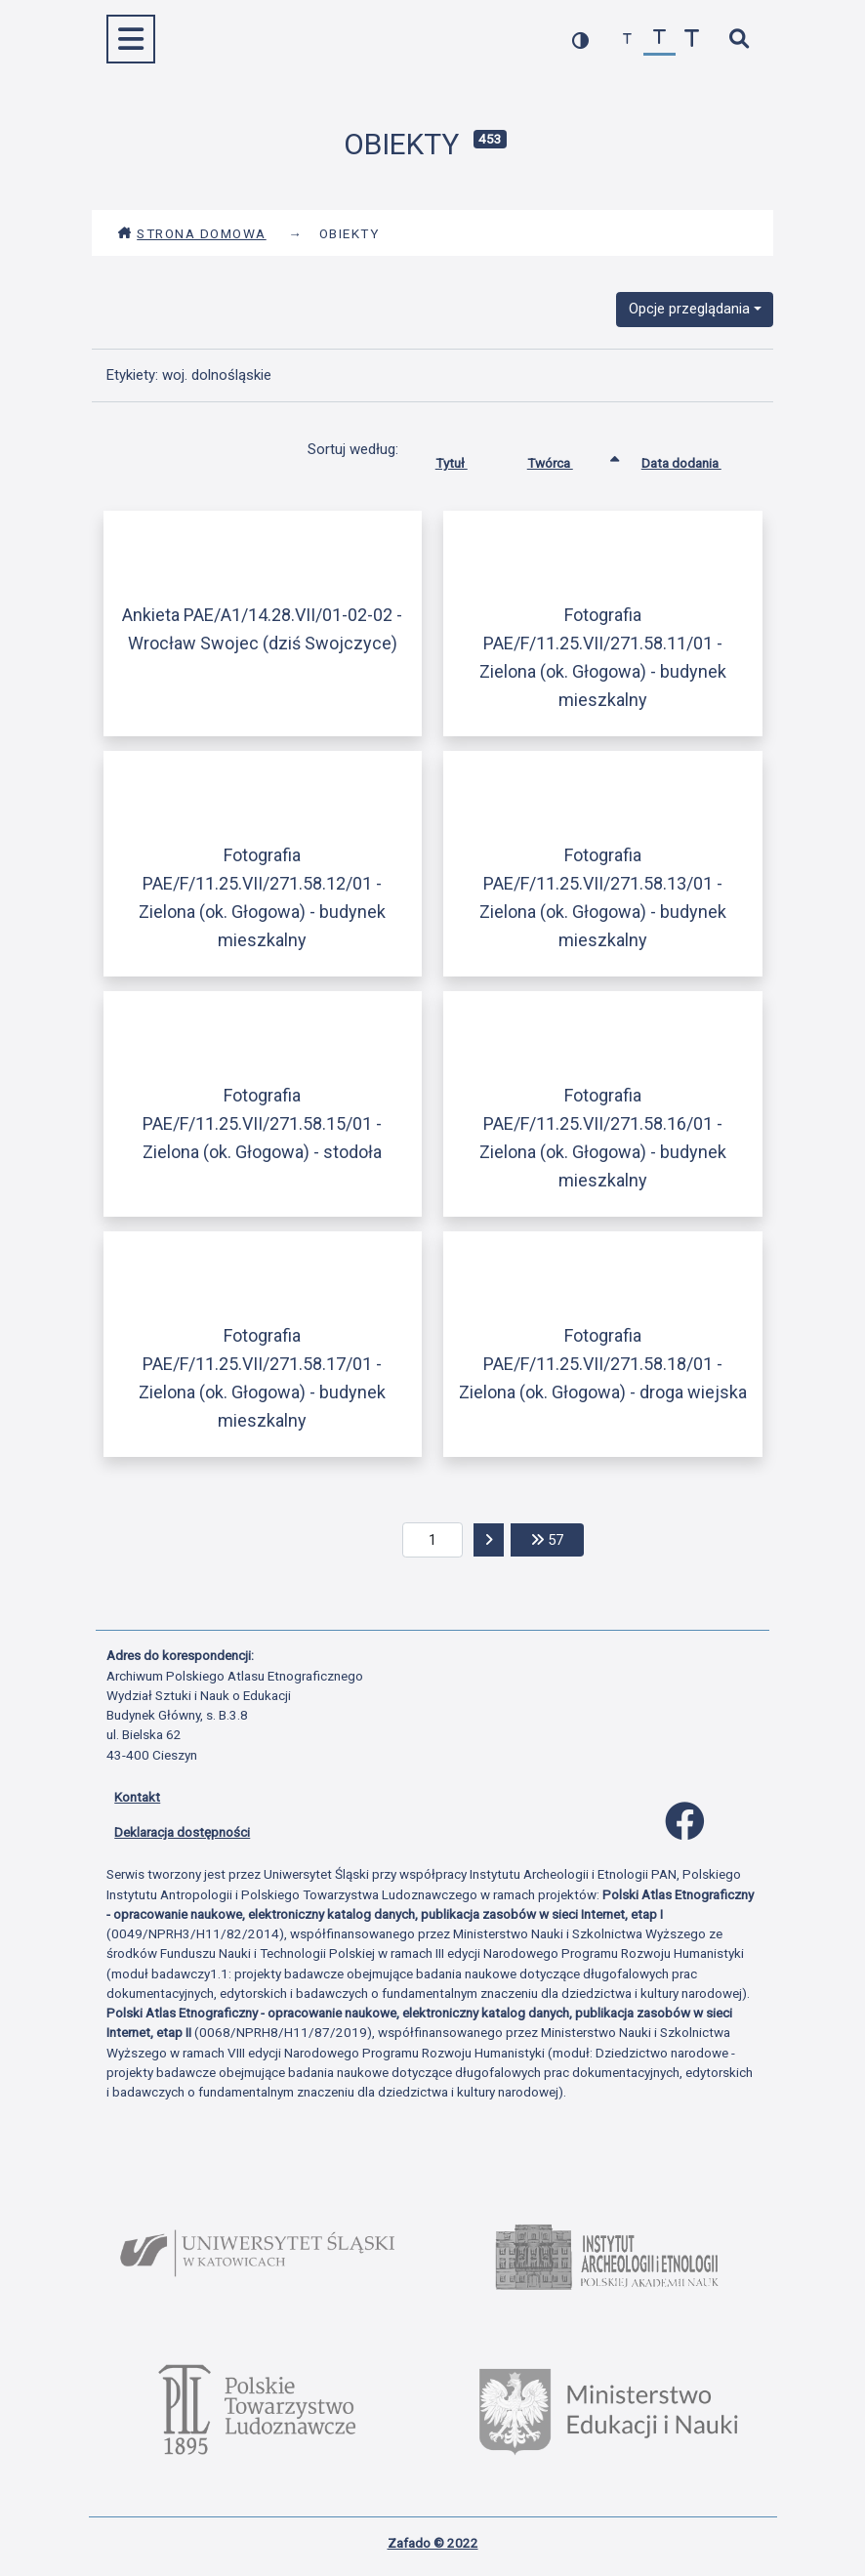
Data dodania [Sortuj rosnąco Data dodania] (696, 459)
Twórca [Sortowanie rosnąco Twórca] (564, 459)
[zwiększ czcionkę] (692, 39)
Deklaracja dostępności (182, 1832)
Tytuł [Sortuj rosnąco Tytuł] (466, 459)
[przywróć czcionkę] (659, 39)
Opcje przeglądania (689, 308)
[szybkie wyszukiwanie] (738, 39)
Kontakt (137, 1797)
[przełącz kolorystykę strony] (580, 39)
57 (557, 1538)
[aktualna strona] (433, 1540)
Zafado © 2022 (433, 2543)
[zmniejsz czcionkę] (627, 39)
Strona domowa (192, 233)
